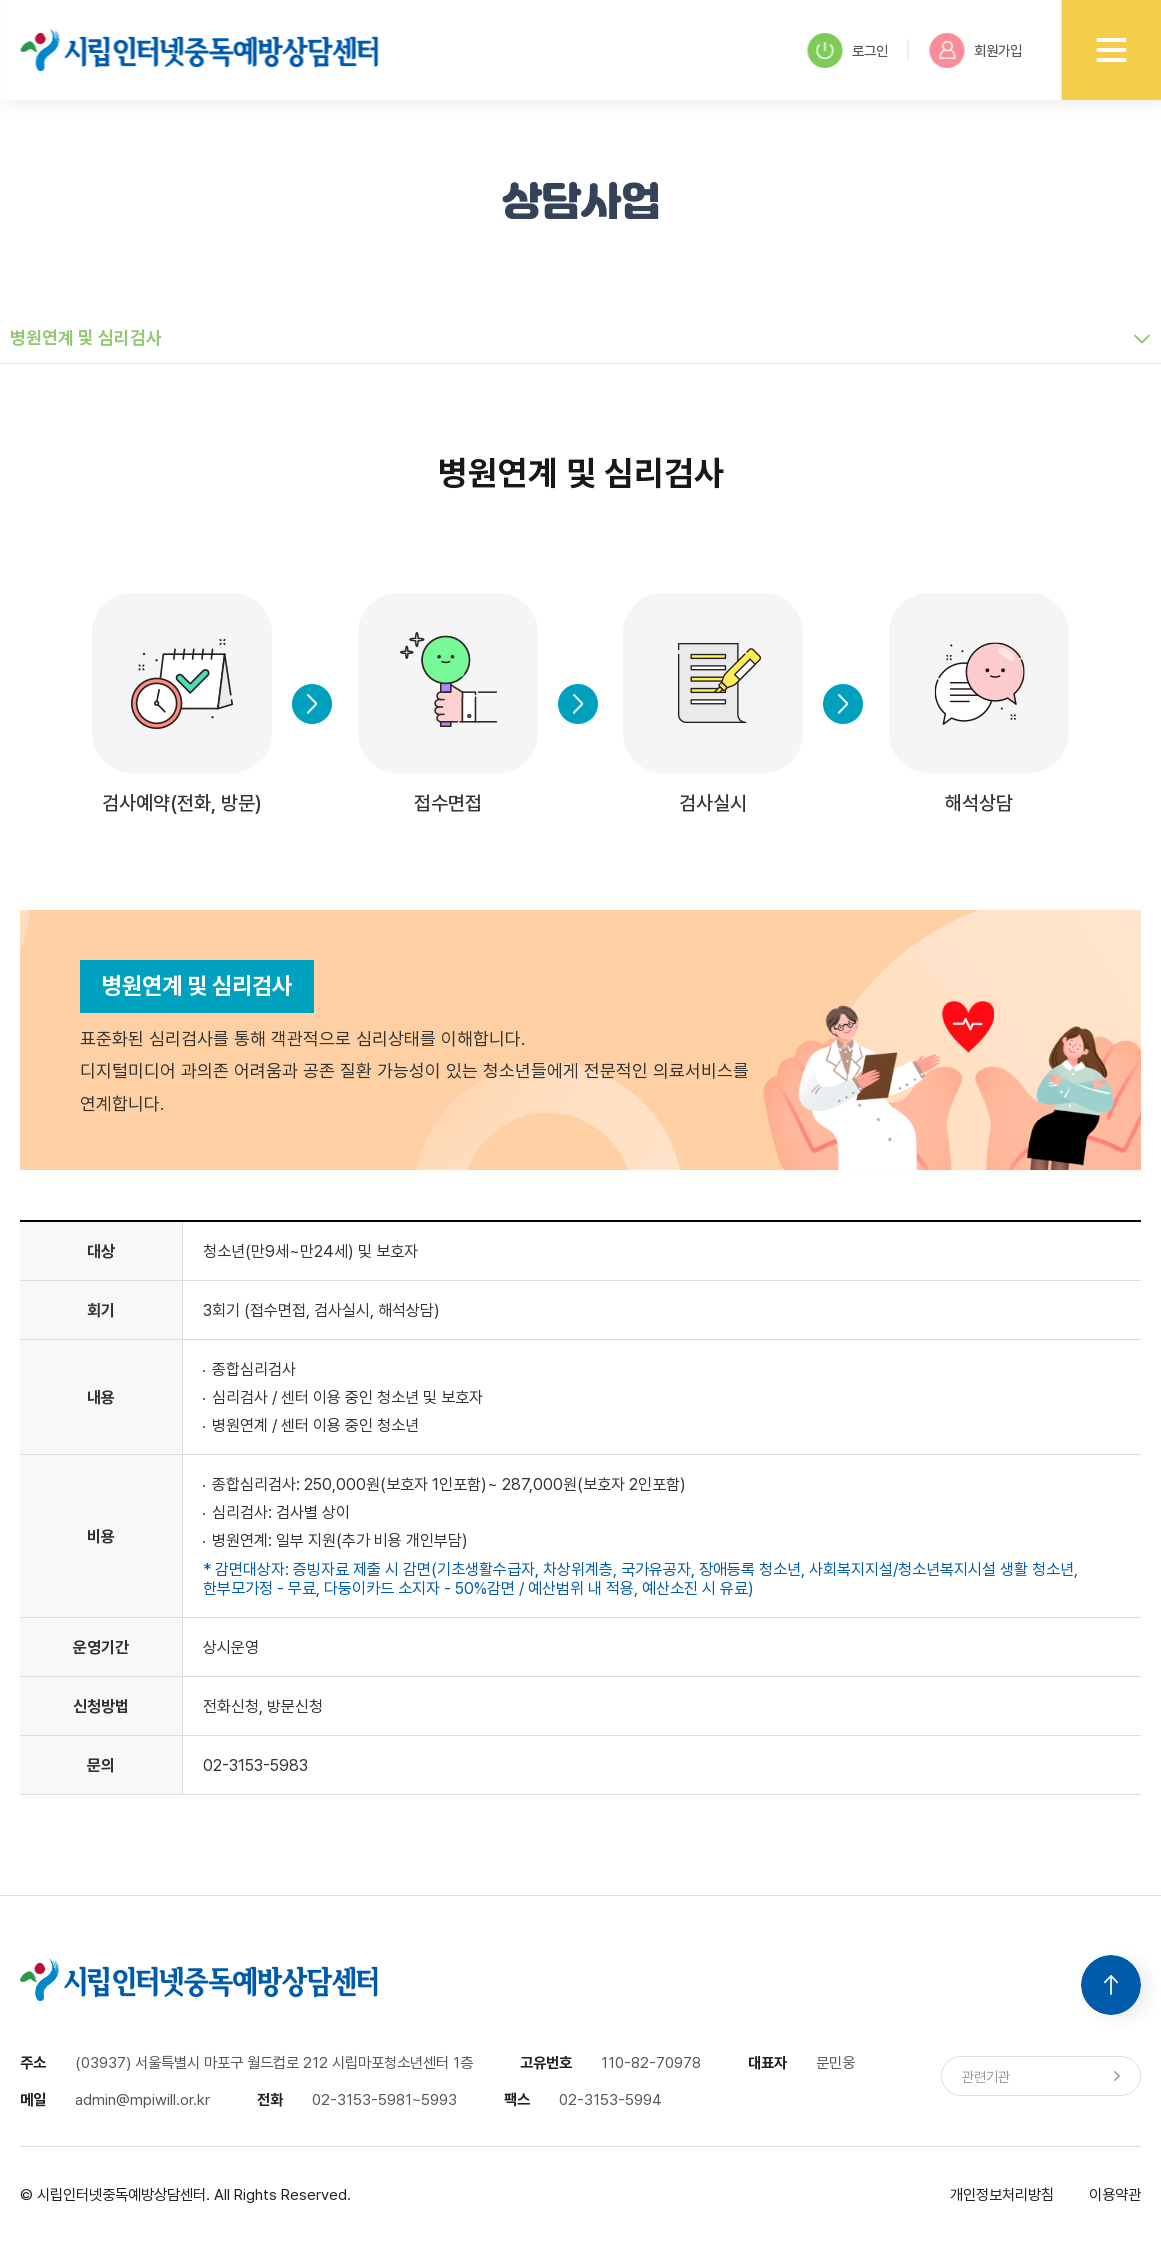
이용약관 (1115, 2194)
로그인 (847, 50)
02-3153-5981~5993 (384, 2099)
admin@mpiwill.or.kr (142, 2099)
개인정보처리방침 (1002, 2194)
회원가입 (975, 50)
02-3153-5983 (255, 1765)
